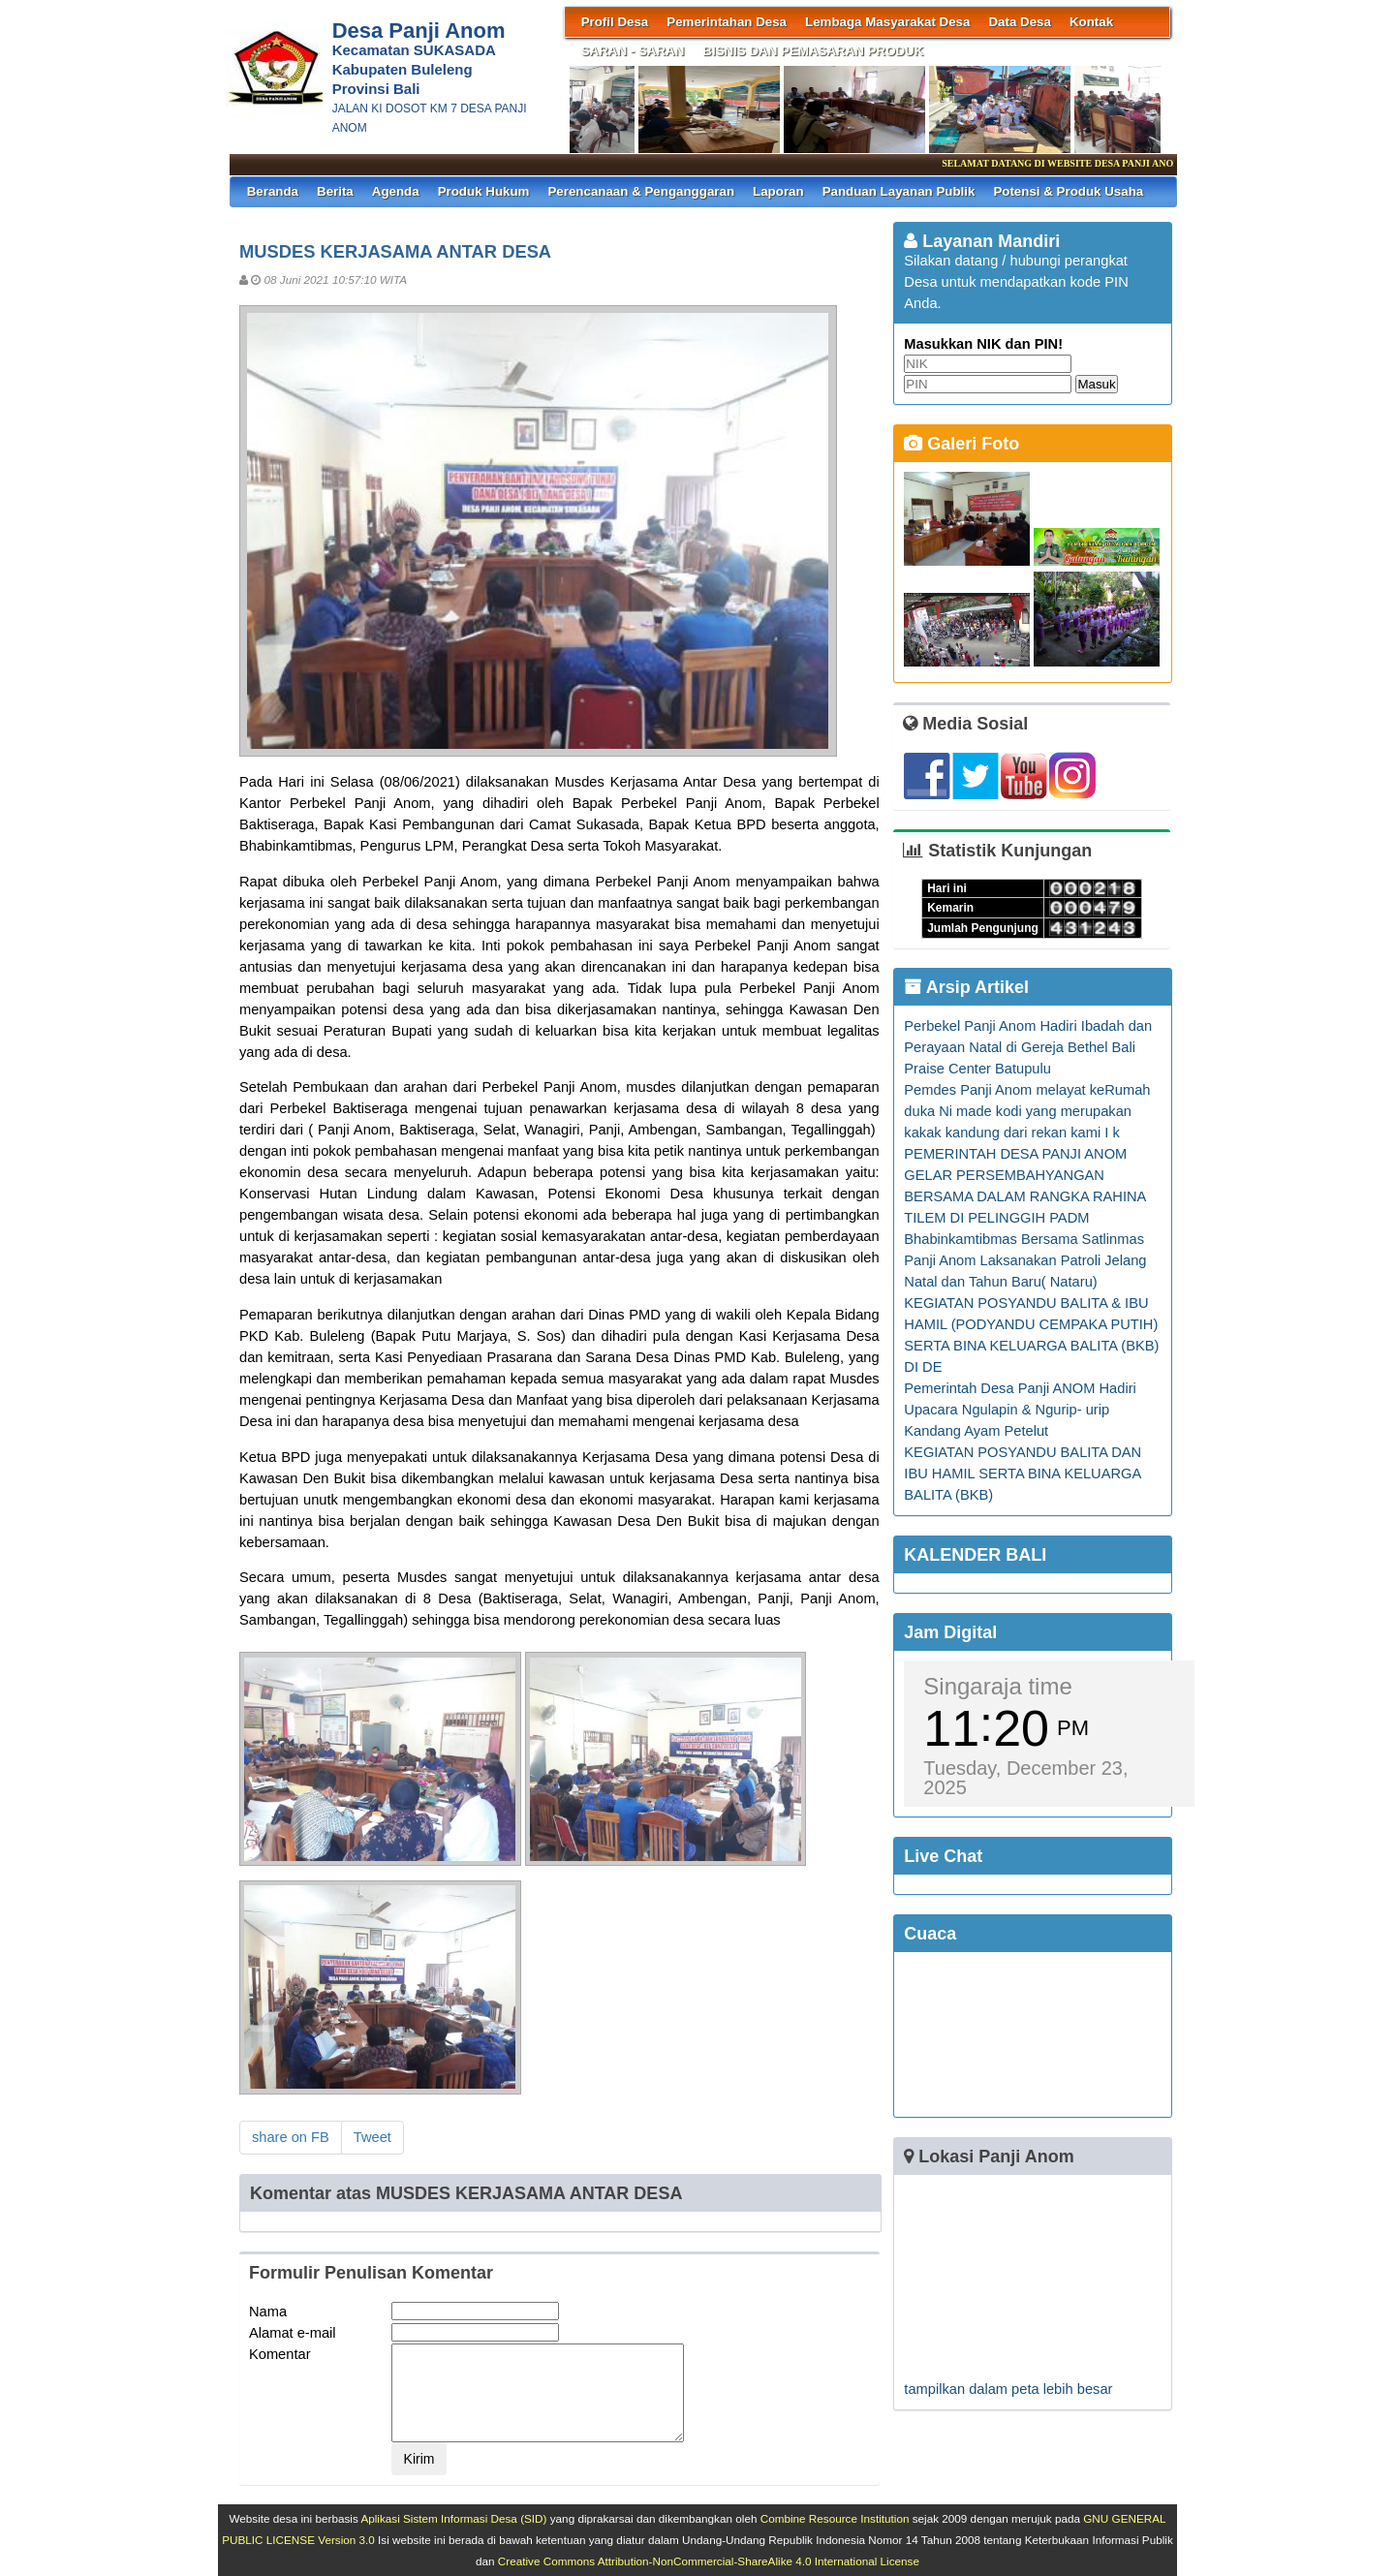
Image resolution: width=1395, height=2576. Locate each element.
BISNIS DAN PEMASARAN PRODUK (812, 51)
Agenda (395, 191)
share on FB (290, 2137)
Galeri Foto (961, 443)
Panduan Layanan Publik (899, 191)
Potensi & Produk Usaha (1068, 191)
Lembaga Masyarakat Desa (887, 22)
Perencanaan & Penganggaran (640, 191)
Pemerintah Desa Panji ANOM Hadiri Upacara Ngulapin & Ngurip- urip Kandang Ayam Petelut (1019, 1410)
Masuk (1096, 384)
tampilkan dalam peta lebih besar (1008, 2389)
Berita (335, 191)
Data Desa (1019, 22)
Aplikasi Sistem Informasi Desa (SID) (453, 2518)
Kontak (1091, 22)
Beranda (272, 191)
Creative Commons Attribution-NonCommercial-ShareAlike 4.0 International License (708, 2561)
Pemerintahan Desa (726, 22)
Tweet (372, 2137)
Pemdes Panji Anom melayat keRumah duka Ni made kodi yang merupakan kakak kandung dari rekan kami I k (1027, 1111)
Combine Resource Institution (835, 2518)
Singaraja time (997, 1686)
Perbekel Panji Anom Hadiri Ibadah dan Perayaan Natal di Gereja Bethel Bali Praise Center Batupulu (1028, 1047)
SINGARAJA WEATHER (1032, 2034)
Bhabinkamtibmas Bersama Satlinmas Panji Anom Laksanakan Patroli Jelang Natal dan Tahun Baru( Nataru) (1025, 1260)
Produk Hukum (484, 191)
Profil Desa (615, 22)
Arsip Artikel (966, 987)
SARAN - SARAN (633, 51)
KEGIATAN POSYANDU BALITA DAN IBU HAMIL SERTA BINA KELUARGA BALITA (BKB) (1022, 1473)
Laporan (778, 191)
